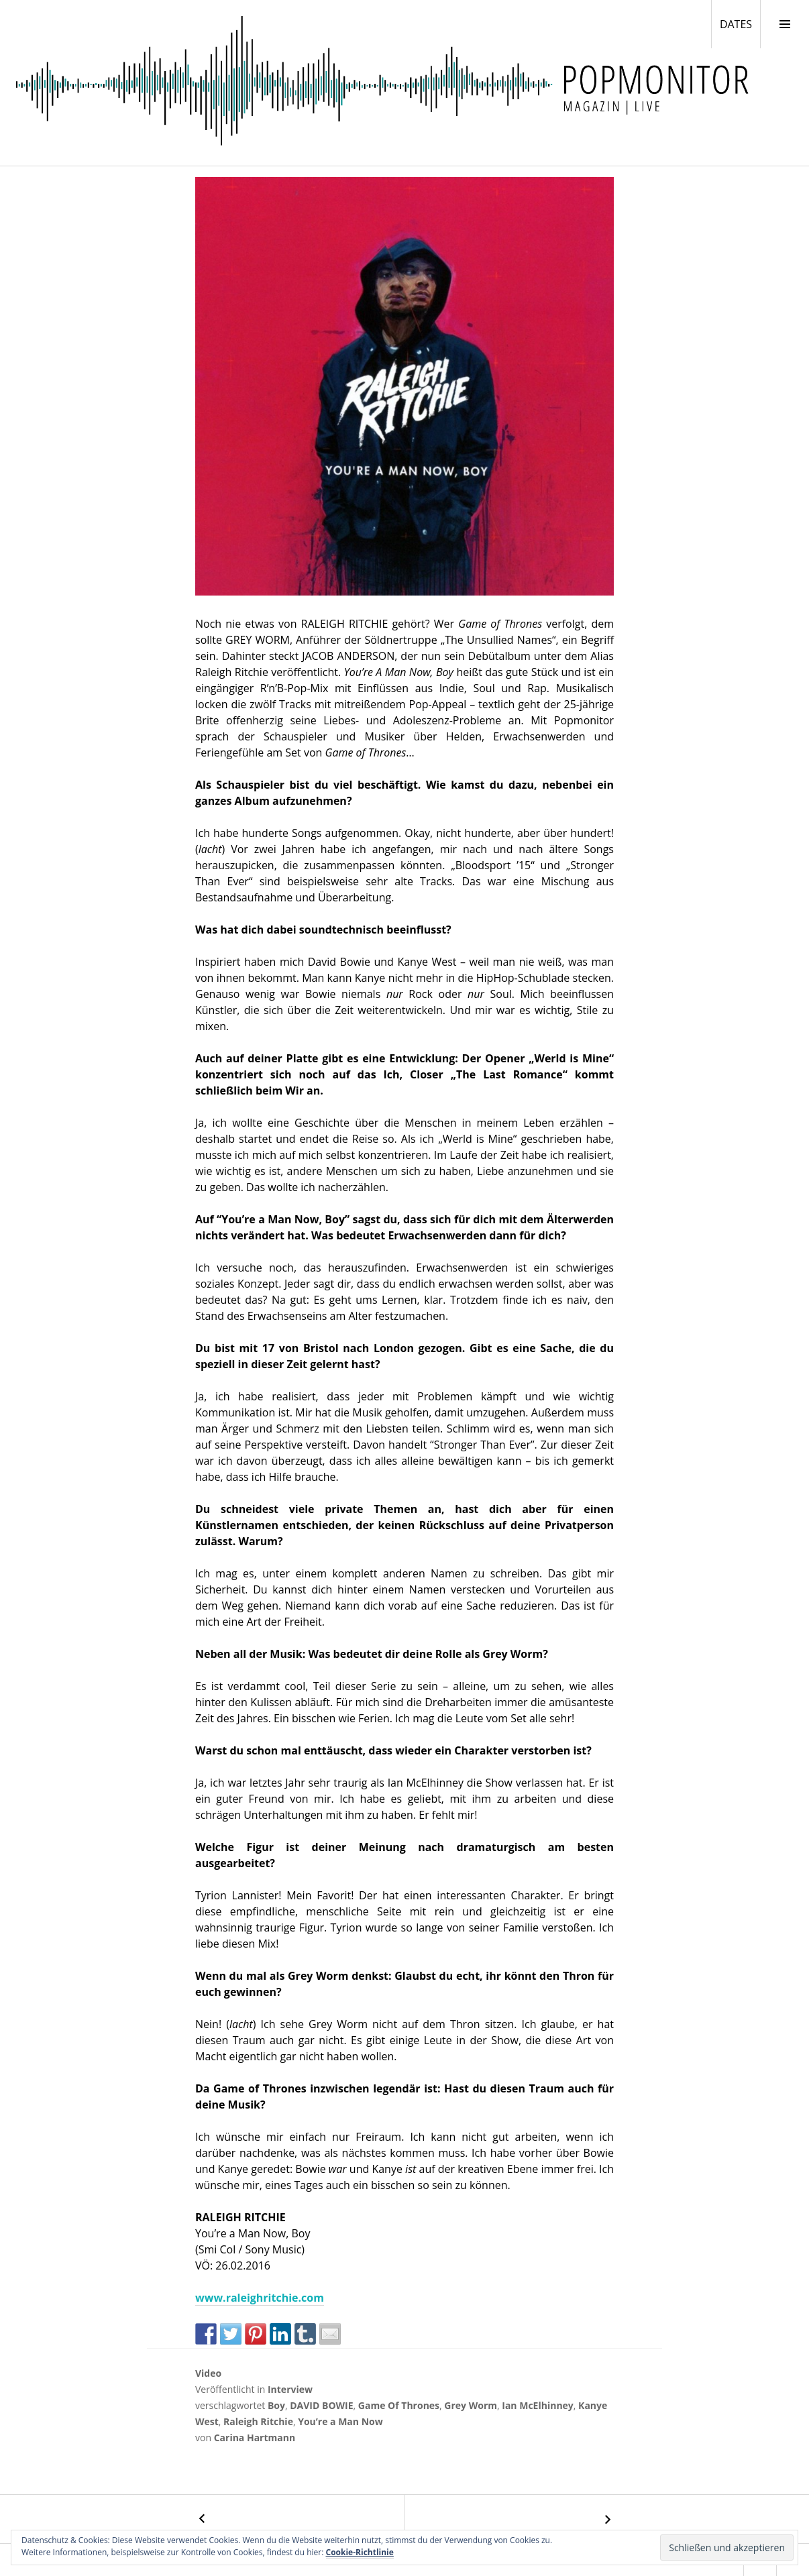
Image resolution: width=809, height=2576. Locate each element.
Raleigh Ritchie (258, 2421)
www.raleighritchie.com (259, 2297)
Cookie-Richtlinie (360, 2552)
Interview (290, 2389)
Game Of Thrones (398, 2405)
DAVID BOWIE (321, 2405)
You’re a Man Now (340, 2421)
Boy (276, 2405)
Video (208, 2373)
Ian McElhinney (538, 2405)
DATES (740, 23)
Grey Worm (470, 2405)
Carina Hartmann (255, 2437)
